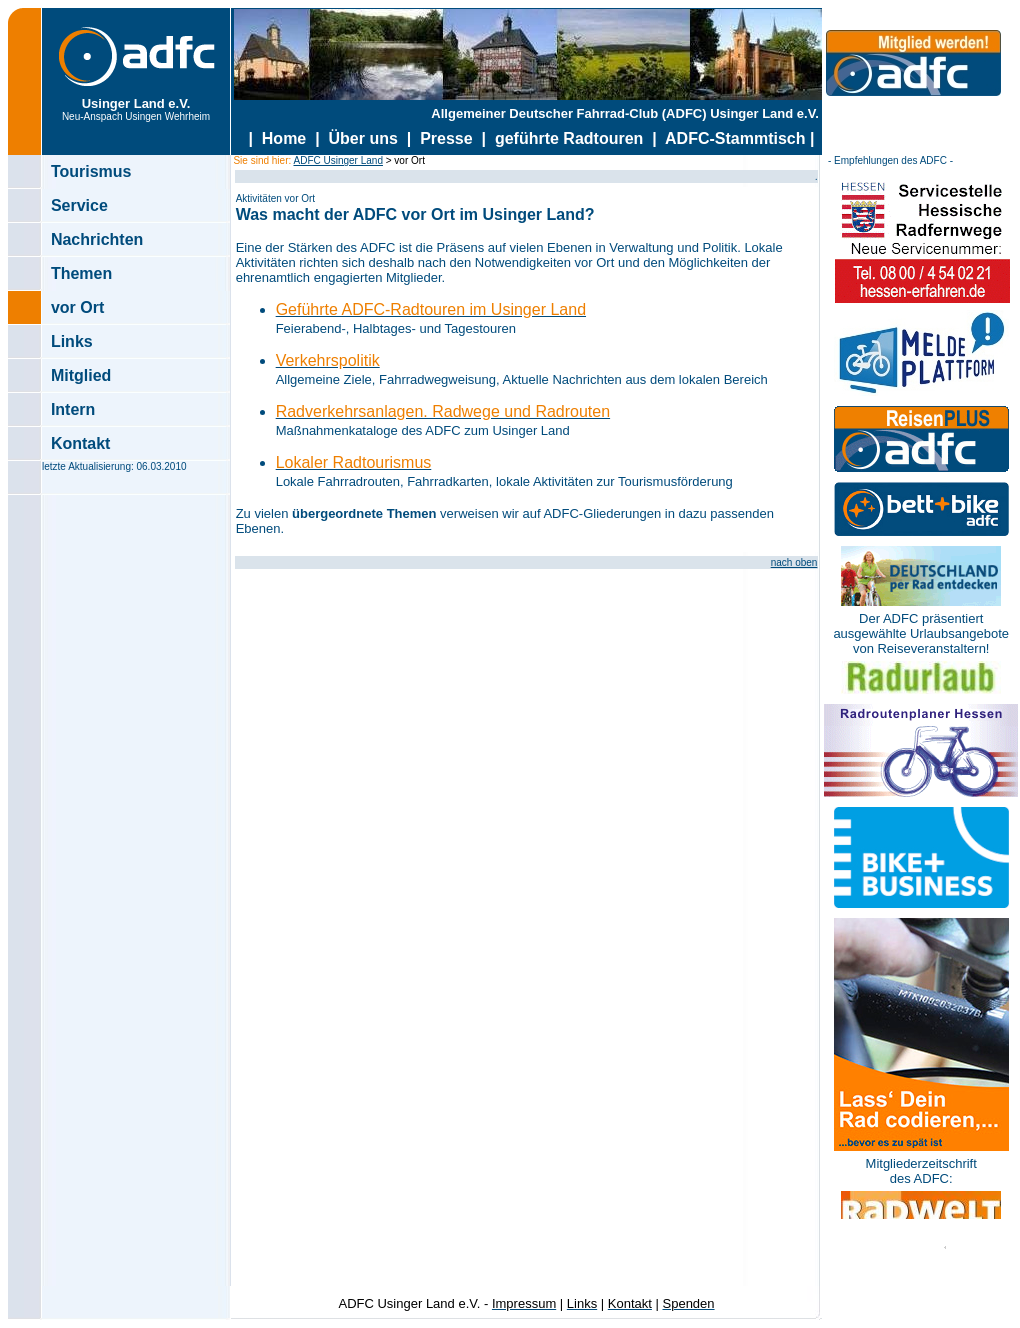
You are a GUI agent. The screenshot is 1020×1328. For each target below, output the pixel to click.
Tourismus (91, 171)
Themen (81, 273)
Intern (73, 409)
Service (79, 205)
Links (72, 341)
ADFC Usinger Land (337, 160)
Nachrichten (97, 239)
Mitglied (81, 375)
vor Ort (77, 307)
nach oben (794, 562)
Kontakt (81, 443)
